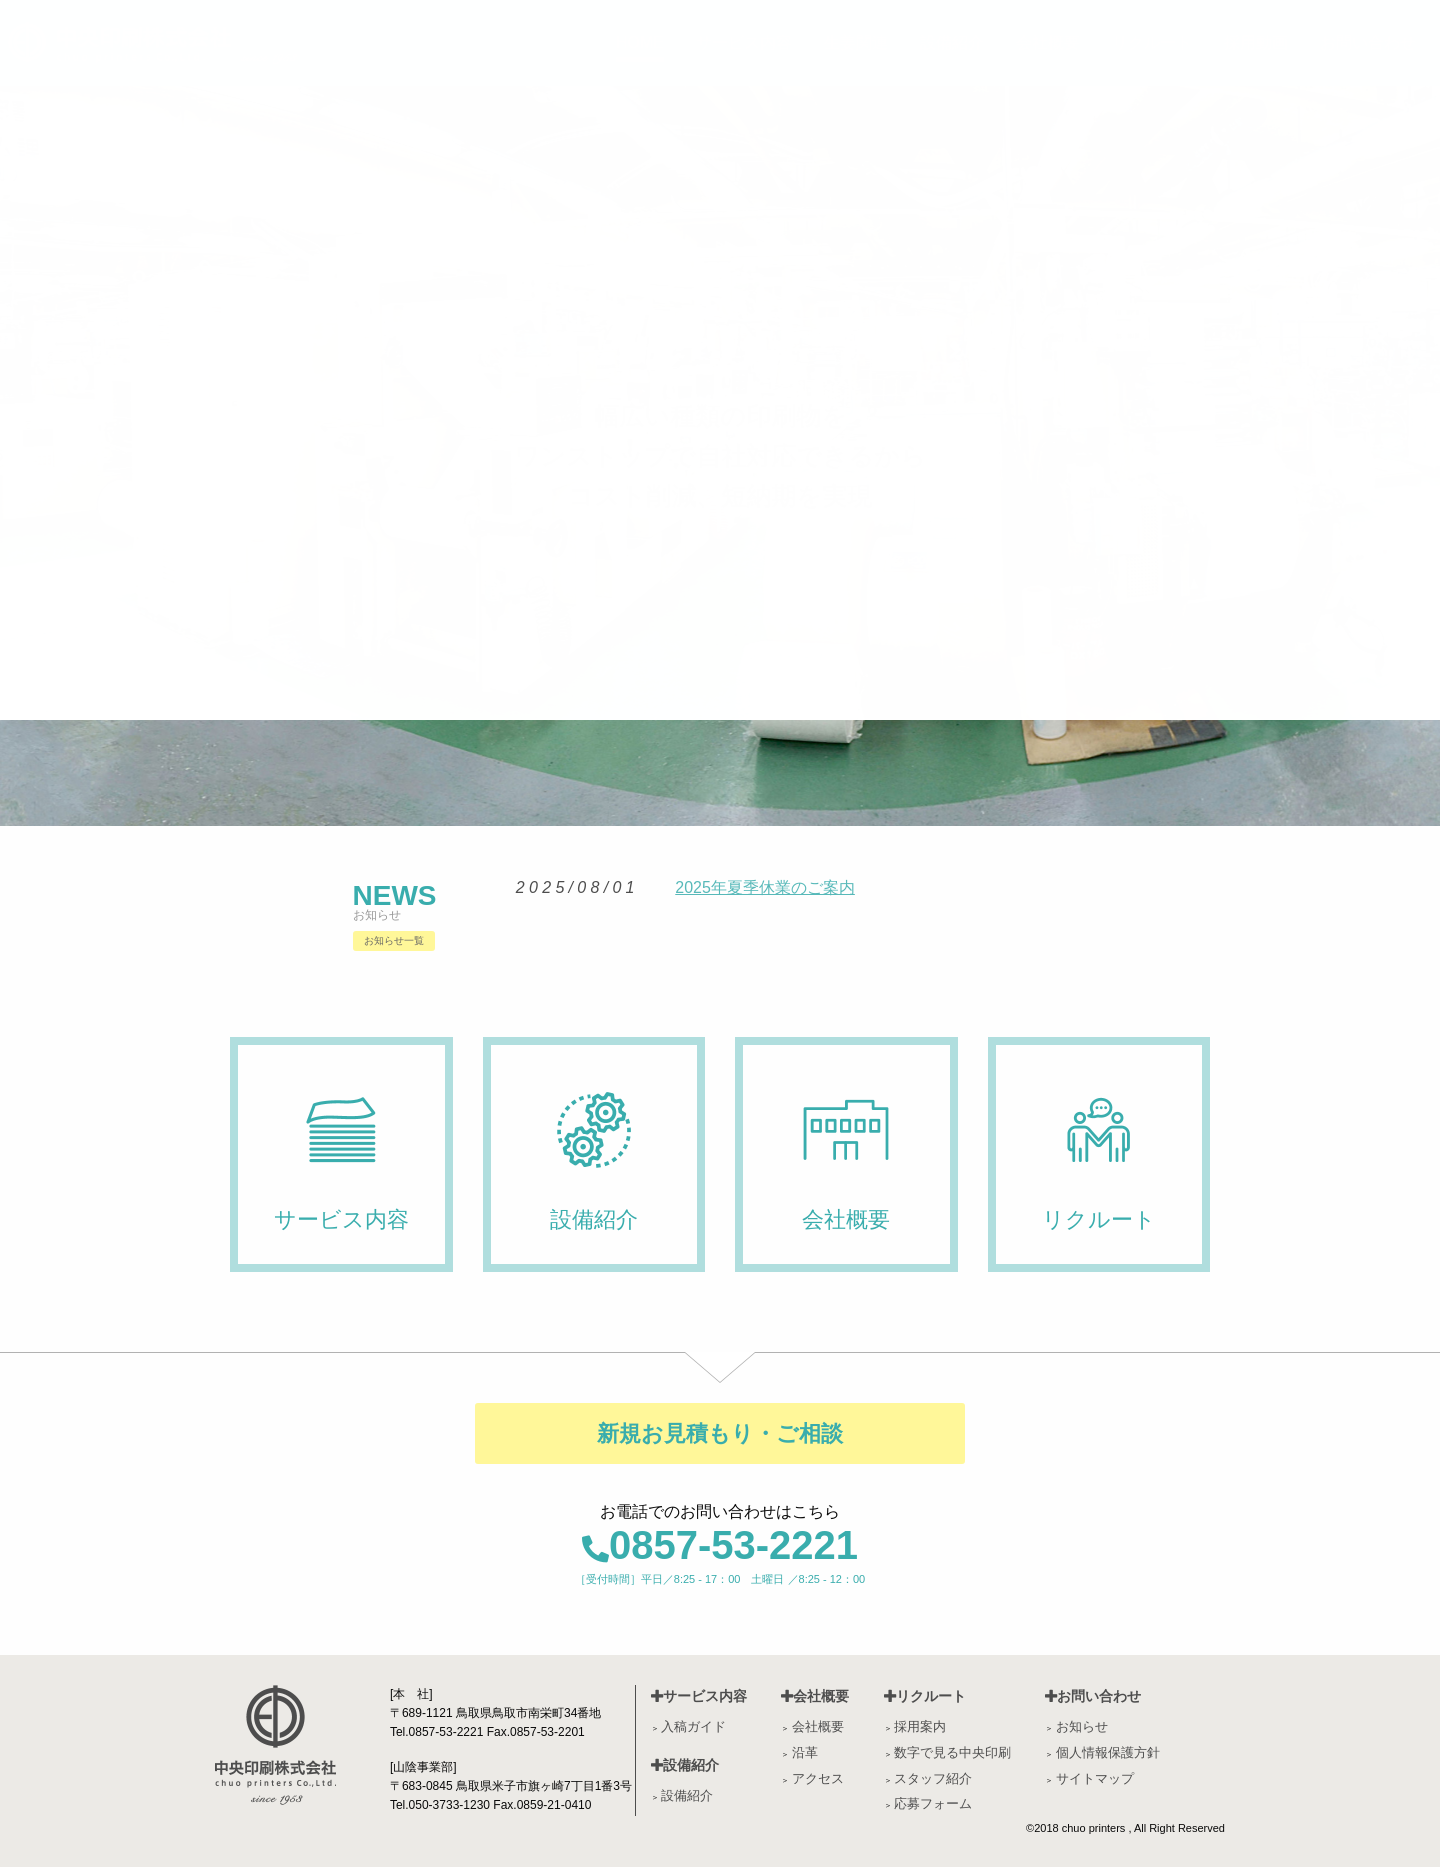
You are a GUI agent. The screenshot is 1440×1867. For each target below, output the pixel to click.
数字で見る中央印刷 (952, 1752)
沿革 (805, 1752)
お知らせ (1082, 1726)
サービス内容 (699, 1696)
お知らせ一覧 (394, 940)
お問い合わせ (1093, 1696)
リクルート (925, 1696)
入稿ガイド (693, 1726)
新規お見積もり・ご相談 (720, 1433)
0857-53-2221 (720, 1545)
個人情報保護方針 (1108, 1752)
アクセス (818, 1778)
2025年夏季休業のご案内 (765, 887)
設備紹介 (685, 1765)
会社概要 (815, 1696)
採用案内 (920, 1726)
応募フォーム (933, 1803)
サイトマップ (1095, 1778)
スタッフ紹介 (933, 1778)
